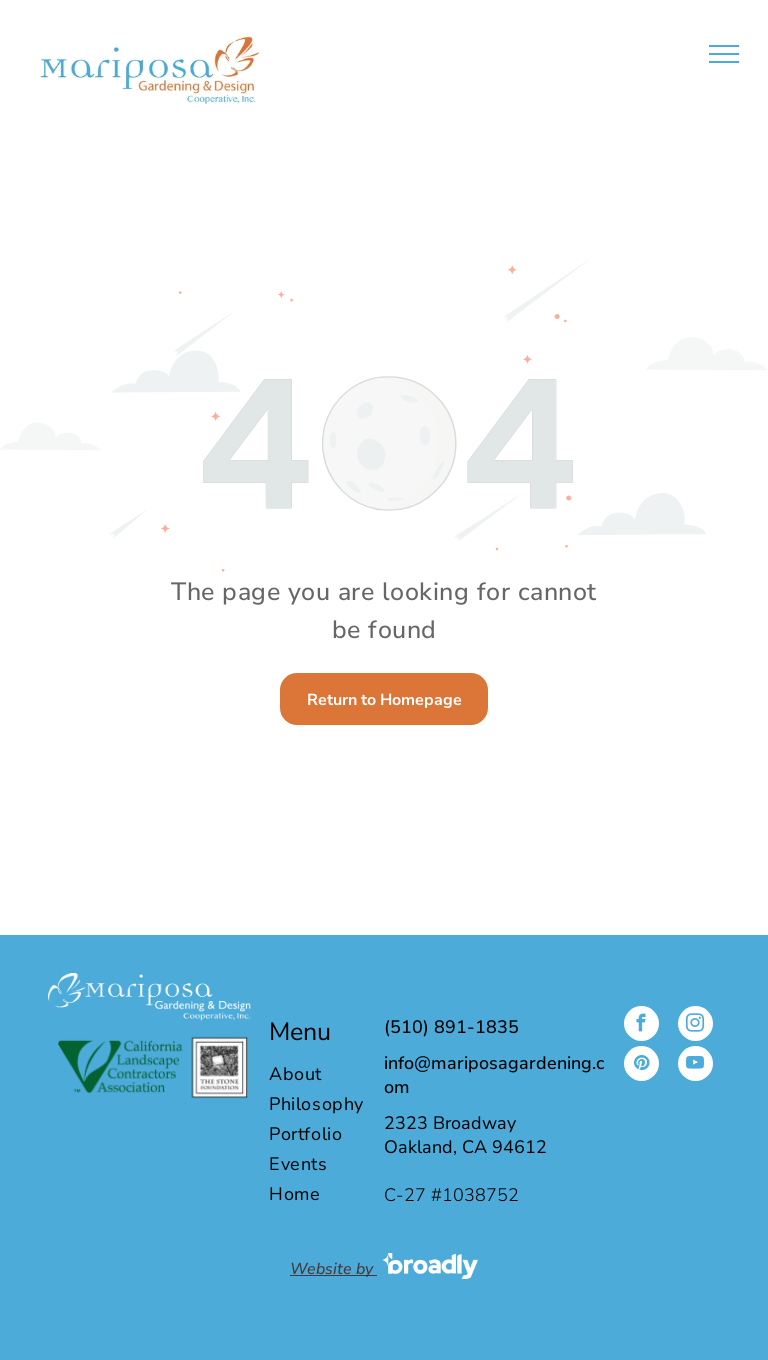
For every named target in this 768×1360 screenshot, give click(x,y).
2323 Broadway (450, 1123)
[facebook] (641, 1026)
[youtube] (695, 1066)
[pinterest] (641, 1066)
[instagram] (695, 1026)
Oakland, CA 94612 (465, 1147)
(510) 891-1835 (451, 1027)
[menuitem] (333, 1074)
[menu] (724, 54)
